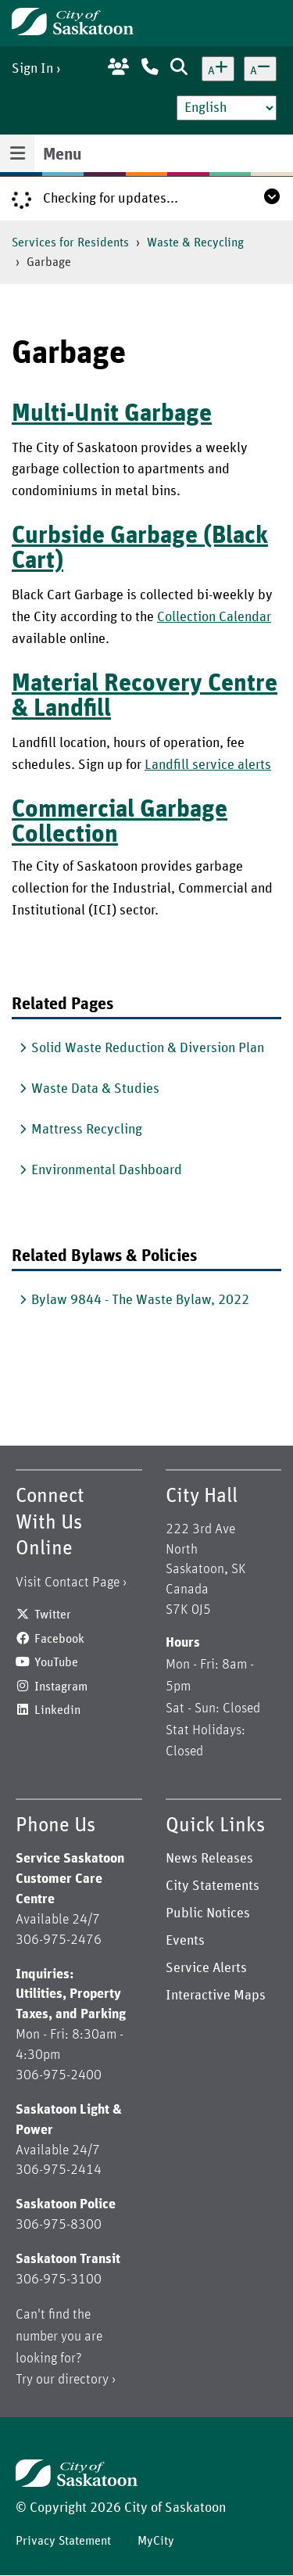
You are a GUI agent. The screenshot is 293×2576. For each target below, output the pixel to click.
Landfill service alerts (208, 765)
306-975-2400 (59, 2075)
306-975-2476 (59, 1940)
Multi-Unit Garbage (112, 413)
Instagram (61, 1686)
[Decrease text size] (260, 68)
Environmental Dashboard (106, 1170)
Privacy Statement (63, 2541)
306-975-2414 (59, 2170)
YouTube (56, 1662)
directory (83, 2380)
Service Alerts (206, 1968)
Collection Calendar (214, 617)
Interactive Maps (216, 1996)
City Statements (212, 1886)
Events (185, 1941)
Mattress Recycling (86, 1130)
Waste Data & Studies (95, 1089)
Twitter (52, 1614)
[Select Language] (227, 107)
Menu (62, 154)
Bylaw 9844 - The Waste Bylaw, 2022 (140, 1300)
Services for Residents (70, 242)
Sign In (32, 69)
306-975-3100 (59, 2279)
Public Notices (208, 1913)
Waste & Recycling (195, 242)
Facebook (59, 1639)
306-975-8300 (59, 2225)
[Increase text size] (218, 68)
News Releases (209, 1859)
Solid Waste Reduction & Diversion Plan (147, 1048)
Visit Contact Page (68, 1582)
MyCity (156, 2541)
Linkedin (57, 1710)
